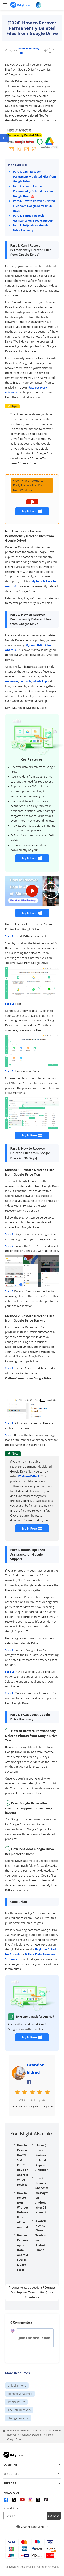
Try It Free (32, 511)
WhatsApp (40, 681)
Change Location (18, 2418)
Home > (12, 2430)
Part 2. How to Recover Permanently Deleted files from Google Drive (34, 191)
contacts (25, 681)
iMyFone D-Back (29, 1476)
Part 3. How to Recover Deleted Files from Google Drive (34, 206)
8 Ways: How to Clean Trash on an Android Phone (41, 2235)
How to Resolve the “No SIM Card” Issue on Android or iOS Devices (22, 2164)
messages (11, 681)
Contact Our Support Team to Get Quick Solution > (33, 2292)
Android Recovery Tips (28, 50)
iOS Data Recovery (19, 2410)
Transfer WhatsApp (20, 2394)
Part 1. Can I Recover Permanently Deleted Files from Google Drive (34, 176)
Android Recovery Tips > (31, 2430)
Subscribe (54, 2515)
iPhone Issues (16, 2402)
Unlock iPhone (17, 2385)
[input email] (25, 2516)
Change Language (32, 2527)
